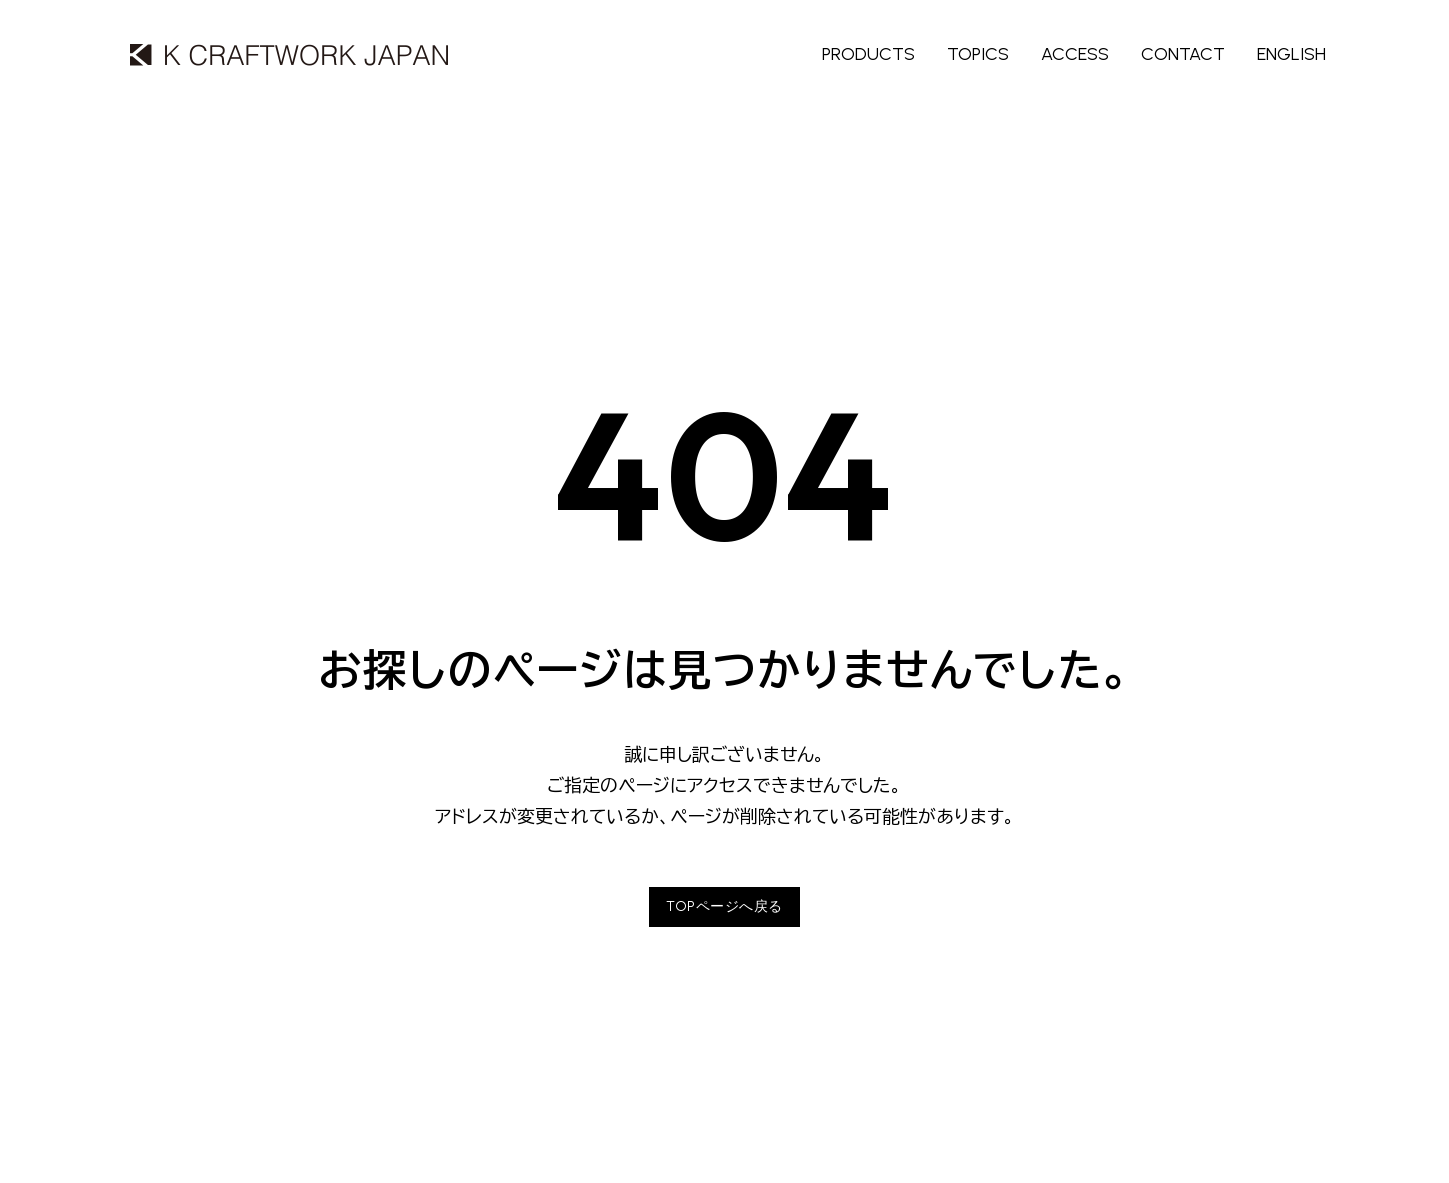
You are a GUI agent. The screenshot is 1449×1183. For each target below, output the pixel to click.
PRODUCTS (868, 54)
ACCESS (1075, 54)
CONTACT (1183, 54)
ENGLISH (1291, 54)
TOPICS (978, 54)
